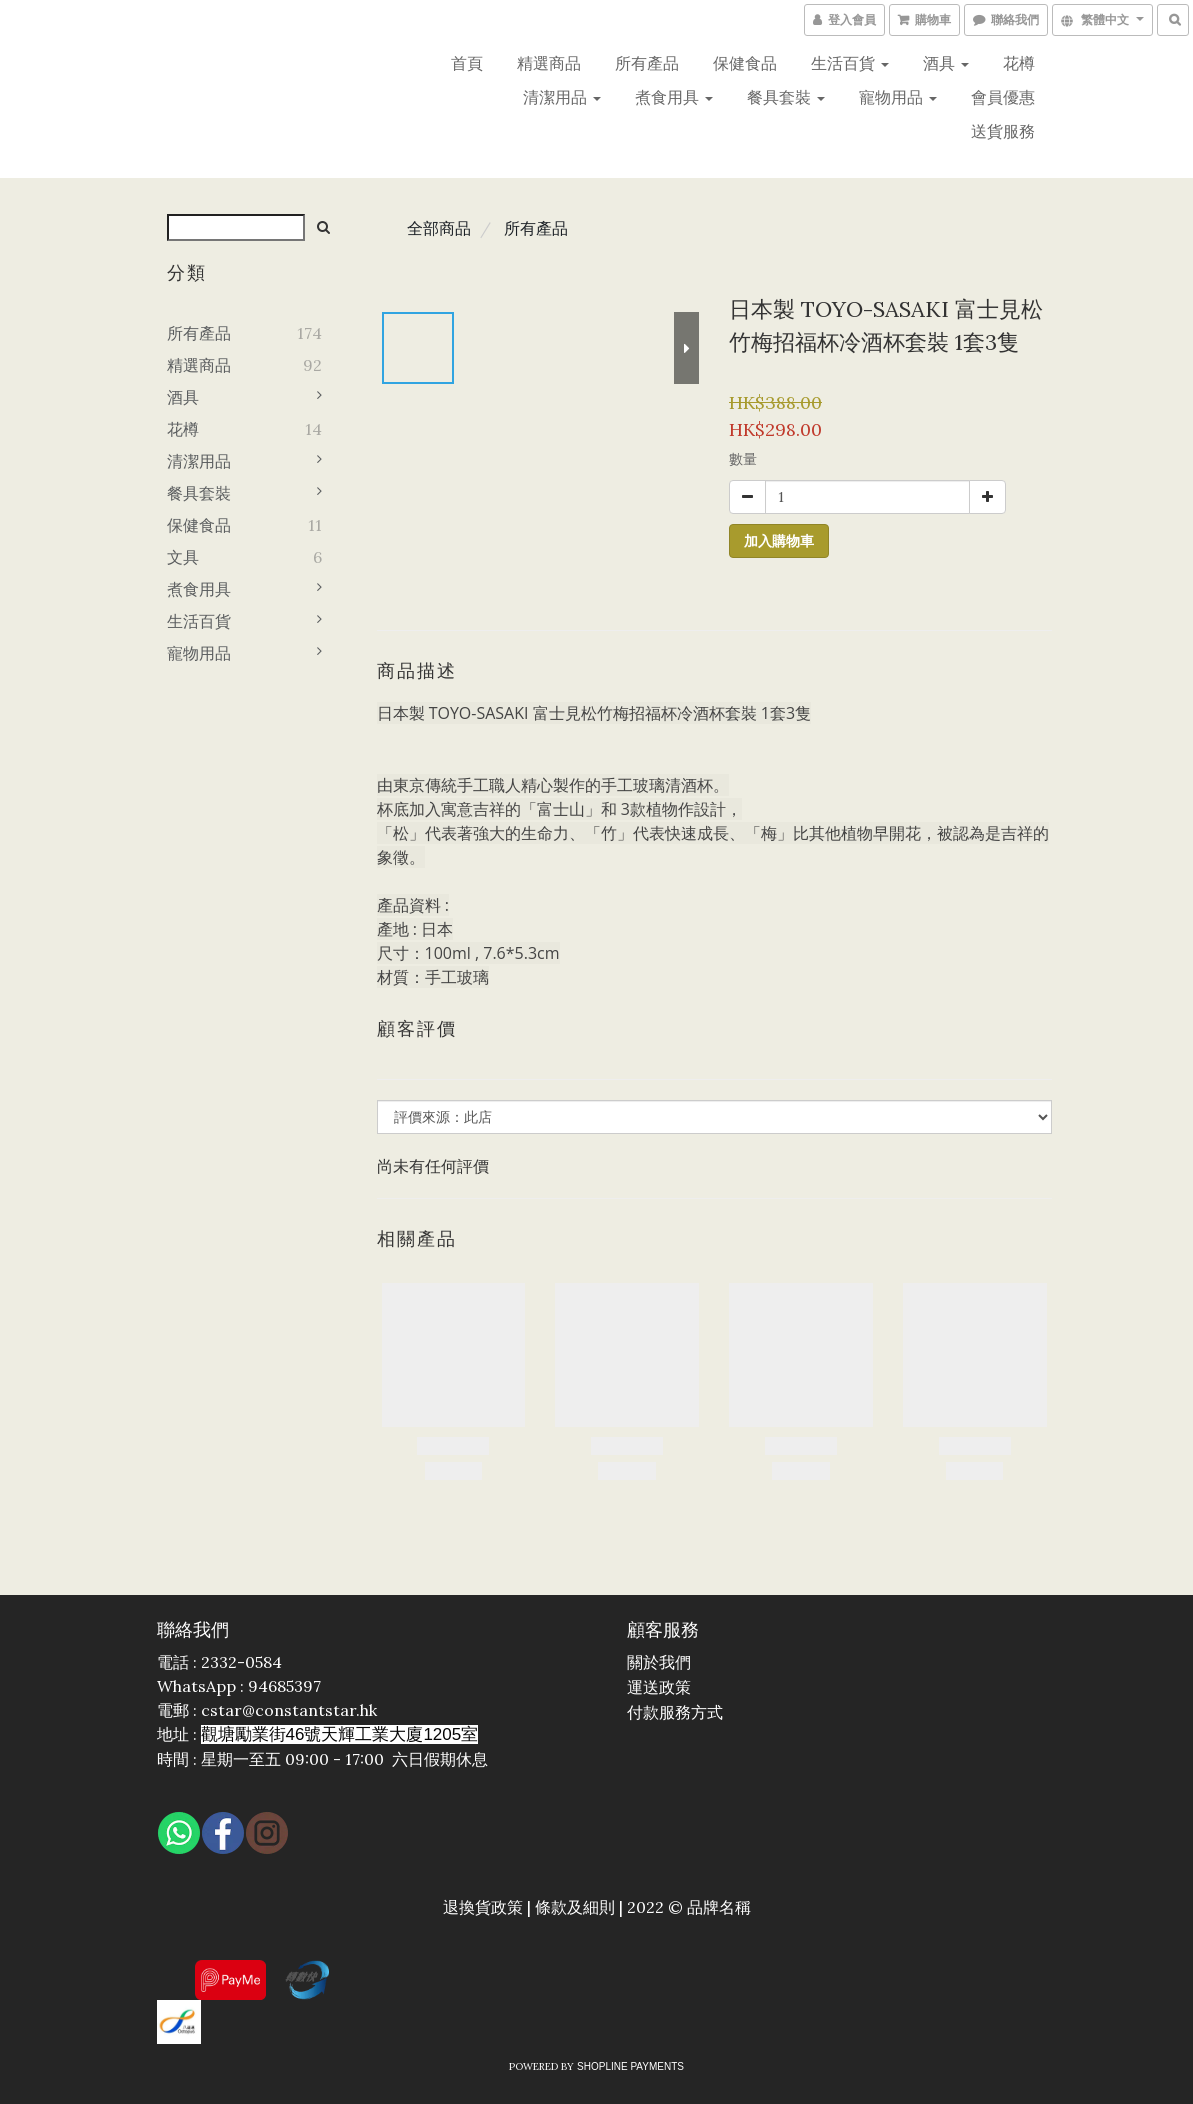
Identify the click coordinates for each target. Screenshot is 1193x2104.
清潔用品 (562, 97)
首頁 (467, 63)
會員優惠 (1003, 97)
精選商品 (549, 63)
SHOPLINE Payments (630, 2066)
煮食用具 (674, 97)
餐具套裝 (786, 97)
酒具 (946, 63)
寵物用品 (898, 97)
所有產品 (647, 63)
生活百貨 (850, 63)
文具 (183, 557)
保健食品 (745, 63)
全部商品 (439, 228)
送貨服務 (1003, 131)
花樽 (1019, 63)
